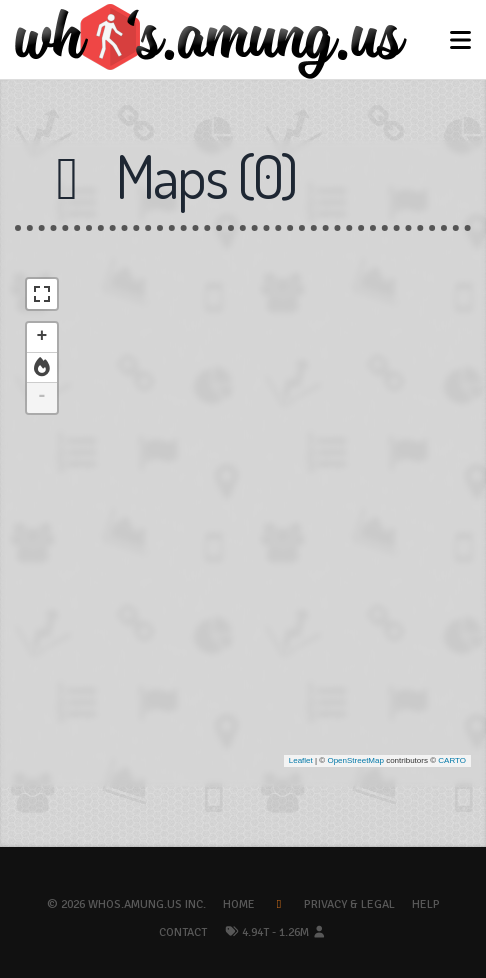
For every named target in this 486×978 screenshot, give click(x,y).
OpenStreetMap (355, 760)
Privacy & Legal (349, 904)
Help (426, 904)
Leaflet (301, 760)
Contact (183, 932)
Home (239, 904)
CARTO (452, 760)
